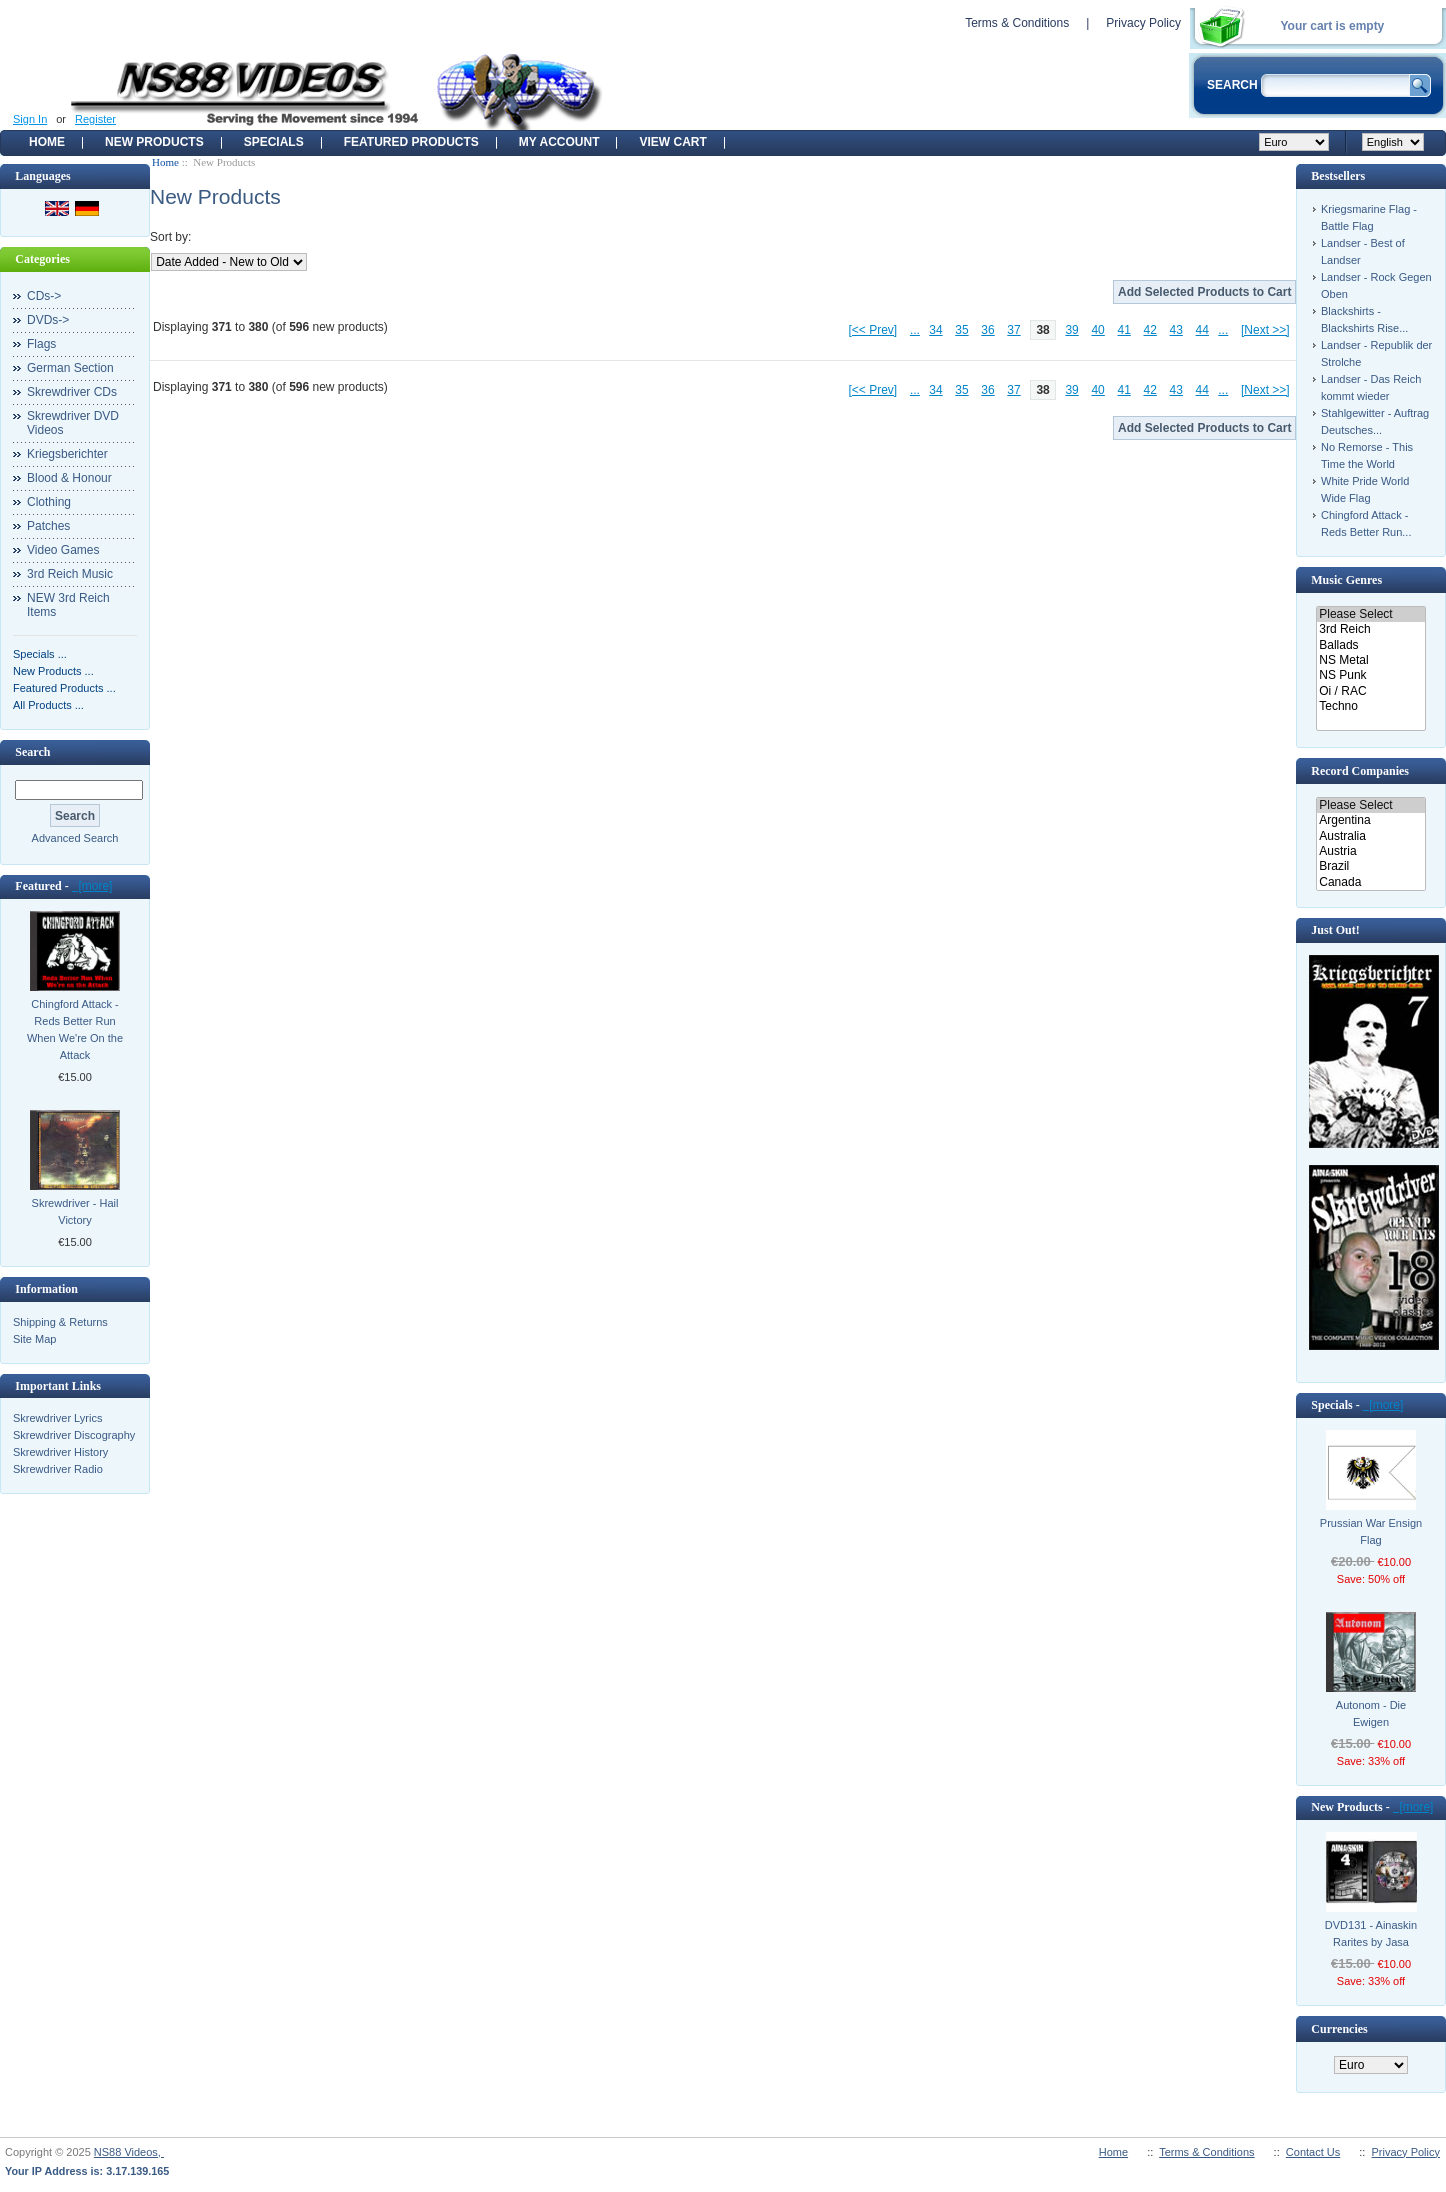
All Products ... (48, 705)
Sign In (30, 119)
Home (47, 142)
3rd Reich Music (70, 574)
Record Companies (1360, 771)
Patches (48, 526)
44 (1202, 330)
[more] (92, 886)
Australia (1370, 836)
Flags (41, 344)
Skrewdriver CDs (72, 392)
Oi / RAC (1370, 691)
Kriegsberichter (67, 454)
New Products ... (53, 671)
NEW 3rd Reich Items (68, 605)
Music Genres (1346, 580)
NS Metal (1370, 660)
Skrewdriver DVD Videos (73, 423)
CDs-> (44, 296)
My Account (559, 142)
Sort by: (170, 237)
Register (95, 119)
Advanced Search (75, 838)
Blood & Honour (69, 478)
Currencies (1339, 2029)
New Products (154, 142)
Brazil (1370, 866)
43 (1176, 330)
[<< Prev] (873, 330)
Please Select (1370, 614)
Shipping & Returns (60, 1322)
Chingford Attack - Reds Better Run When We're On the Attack (75, 1029)
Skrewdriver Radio (58, 1469)
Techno (1370, 706)
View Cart (672, 142)
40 (1097, 330)
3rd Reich (1370, 629)
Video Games (63, 550)
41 (1123, 330)
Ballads (1370, 645)
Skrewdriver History (60, 1452)
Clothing (49, 502)
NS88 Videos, (129, 2152)
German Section (70, 368)
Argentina (1370, 820)
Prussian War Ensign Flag (1371, 1531)
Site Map (34, 1339)
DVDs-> (48, 320)
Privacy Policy (1143, 23)
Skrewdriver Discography (74, 1435)
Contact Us (1313, 2152)
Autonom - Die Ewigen (1371, 1713)
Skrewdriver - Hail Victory (75, 1211)
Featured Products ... (64, 688)
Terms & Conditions (1017, 23)
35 (961, 330)
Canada (1370, 882)
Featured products (411, 142)
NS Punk (1370, 675)
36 (987, 330)
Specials (274, 142)
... (915, 330)
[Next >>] (1265, 330)
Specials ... (40, 654)
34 (935, 330)
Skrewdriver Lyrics (57, 1418)
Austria (1370, 851)
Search (32, 752)
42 (1150, 330)
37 (1013, 330)
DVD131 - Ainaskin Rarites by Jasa (1371, 1933)
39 (1071, 330)
